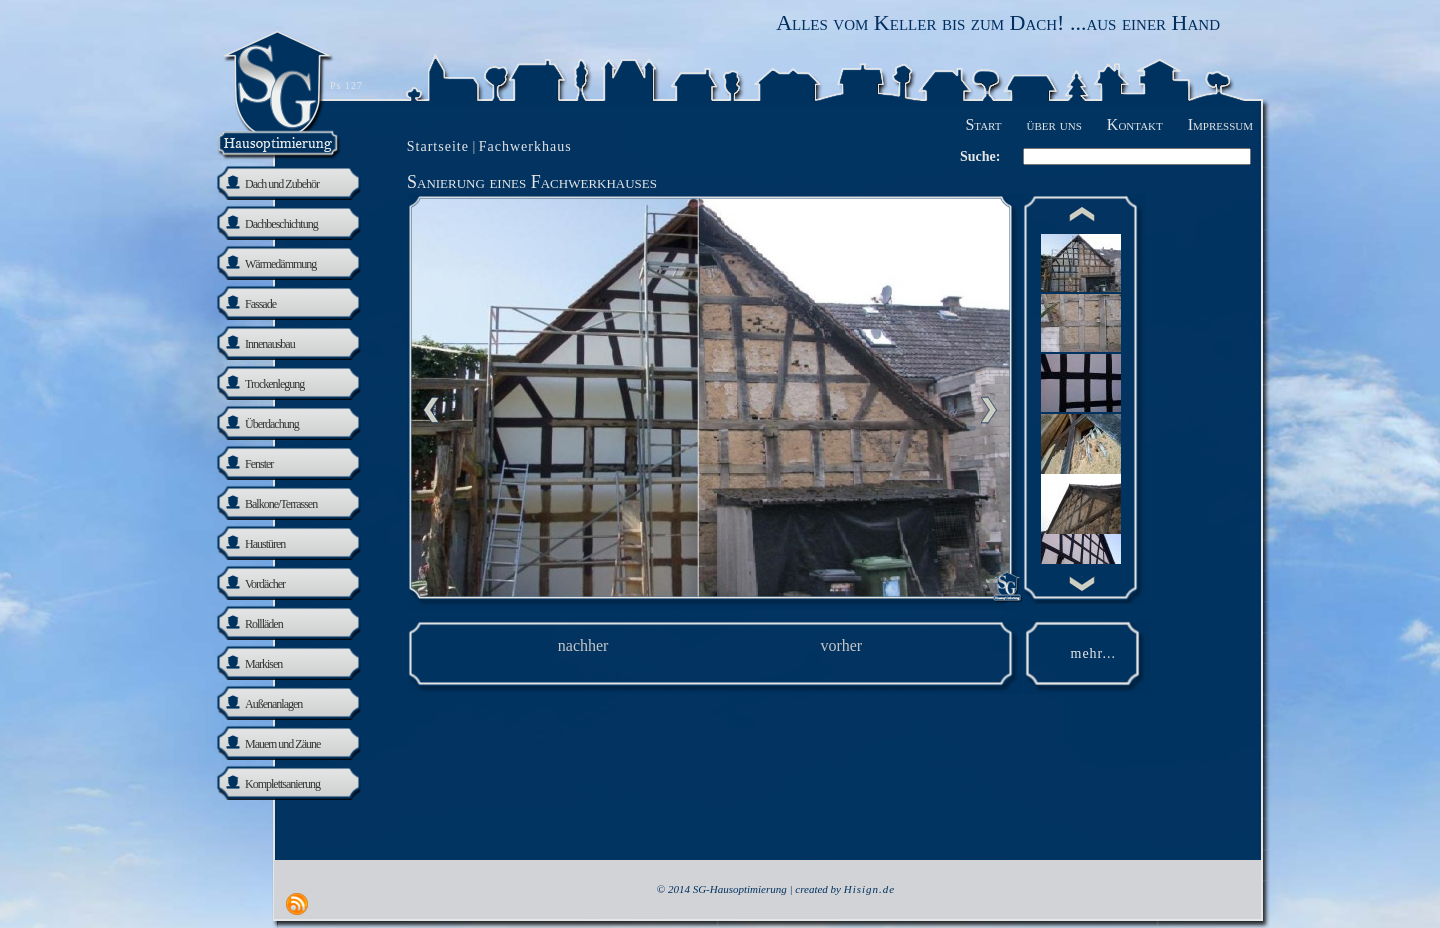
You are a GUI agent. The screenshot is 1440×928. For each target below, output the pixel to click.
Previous (431, 410)
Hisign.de (869, 889)
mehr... (1094, 653)
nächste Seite (989, 410)
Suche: (980, 156)
